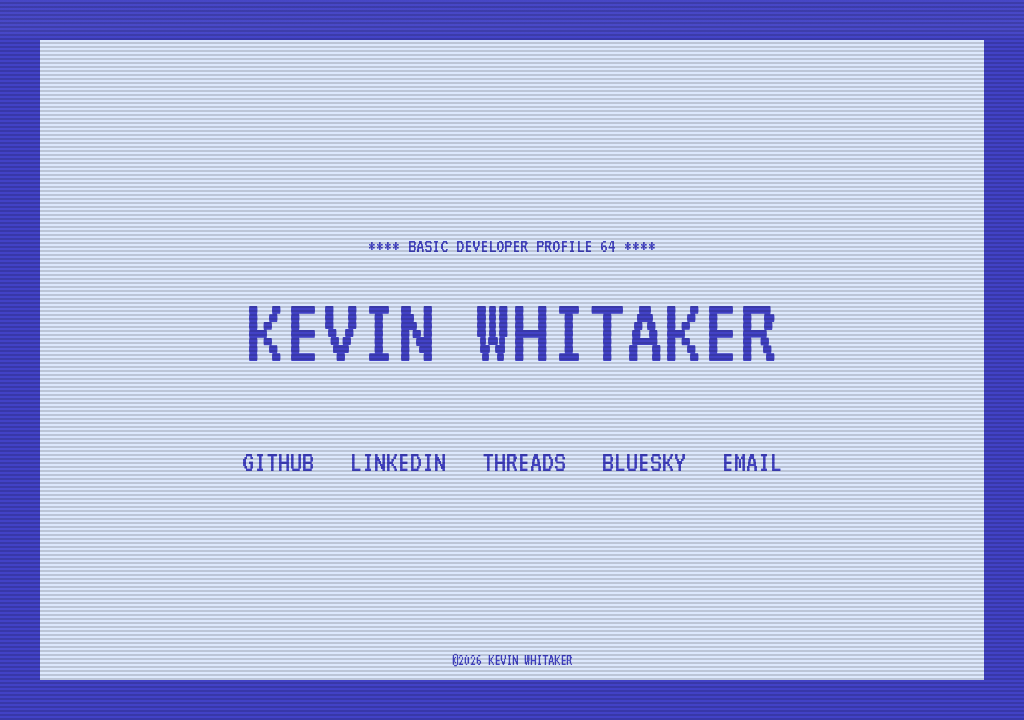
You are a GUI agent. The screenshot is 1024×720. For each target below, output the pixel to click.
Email (752, 462)
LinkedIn (398, 462)
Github (278, 462)
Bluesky (644, 462)
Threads (524, 462)
